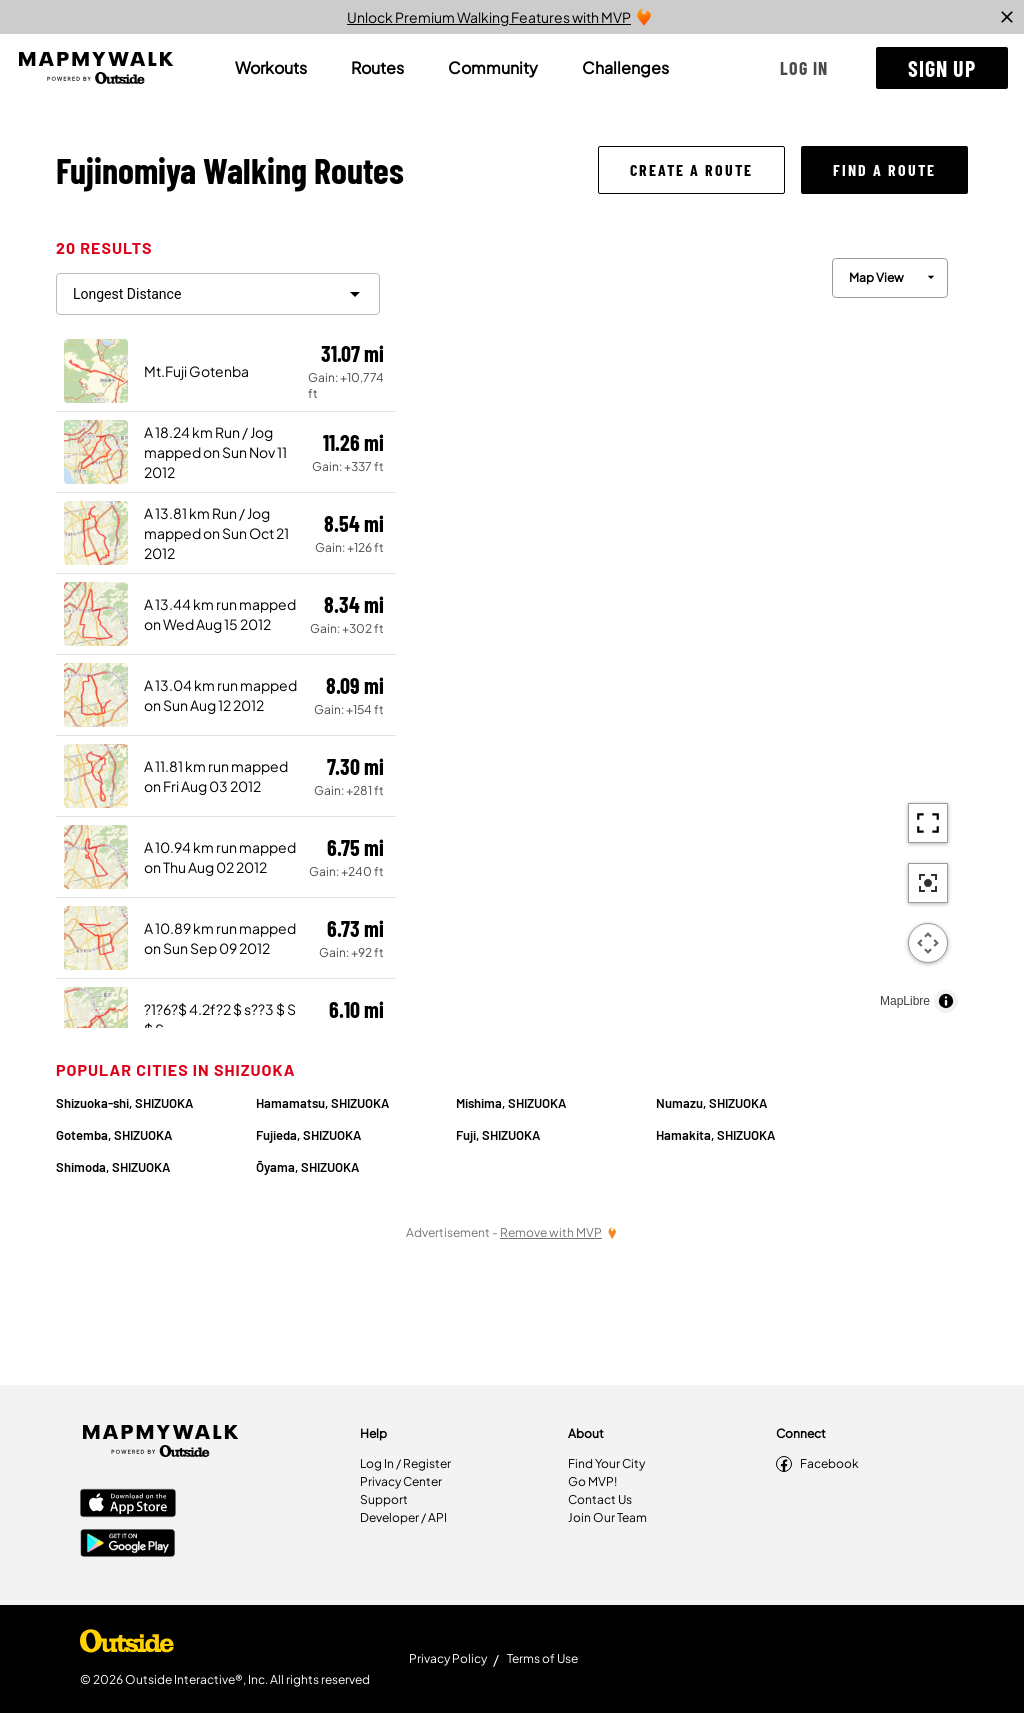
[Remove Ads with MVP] (559, 1232)
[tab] (271, 68)
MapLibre (905, 1001)
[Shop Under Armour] (127, 1646)
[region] (682, 630)
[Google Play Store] (128, 1545)
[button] (804, 68)
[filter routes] (218, 294)
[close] (1007, 17)
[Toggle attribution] (946, 1001)
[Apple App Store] (128, 1505)
